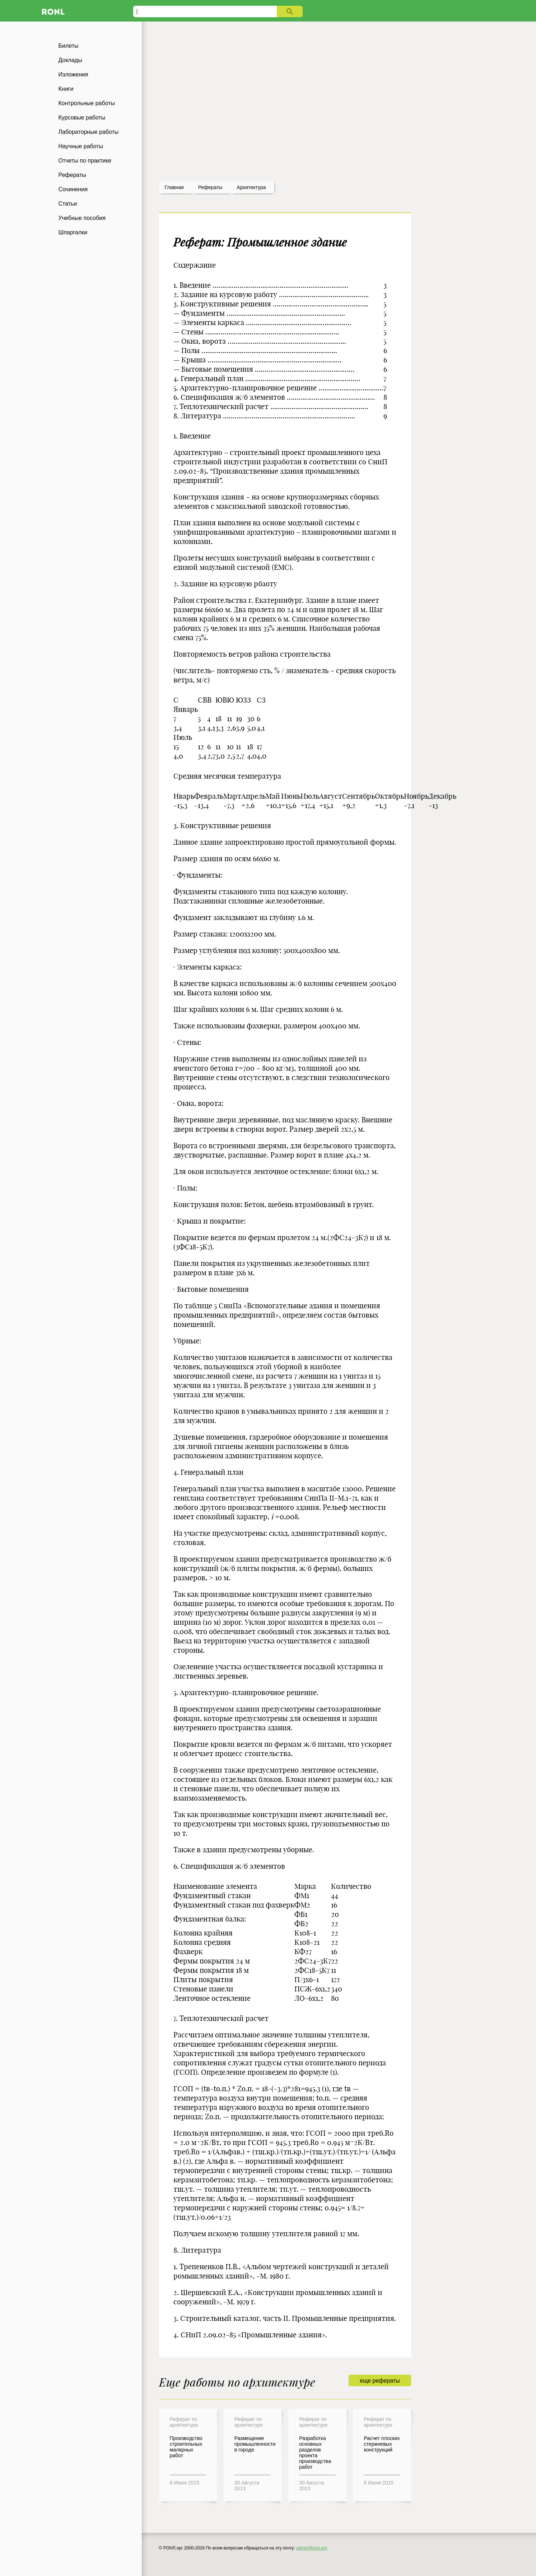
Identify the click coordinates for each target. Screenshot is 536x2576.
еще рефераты (380, 2381)
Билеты (69, 46)
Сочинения (73, 189)
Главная (174, 187)
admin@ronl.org (311, 2548)
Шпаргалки (73, 232)
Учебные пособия (82, 218)
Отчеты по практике (85, 161)
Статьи (68, 204)
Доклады (70, 60)
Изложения (73, 74)
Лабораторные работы (89, 132)
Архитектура (251, 187)
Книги (66, 89)
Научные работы (81, 146)
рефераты (210, 187)
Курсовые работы (82, 117)
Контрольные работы (87, 103)
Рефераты (72, 175)
